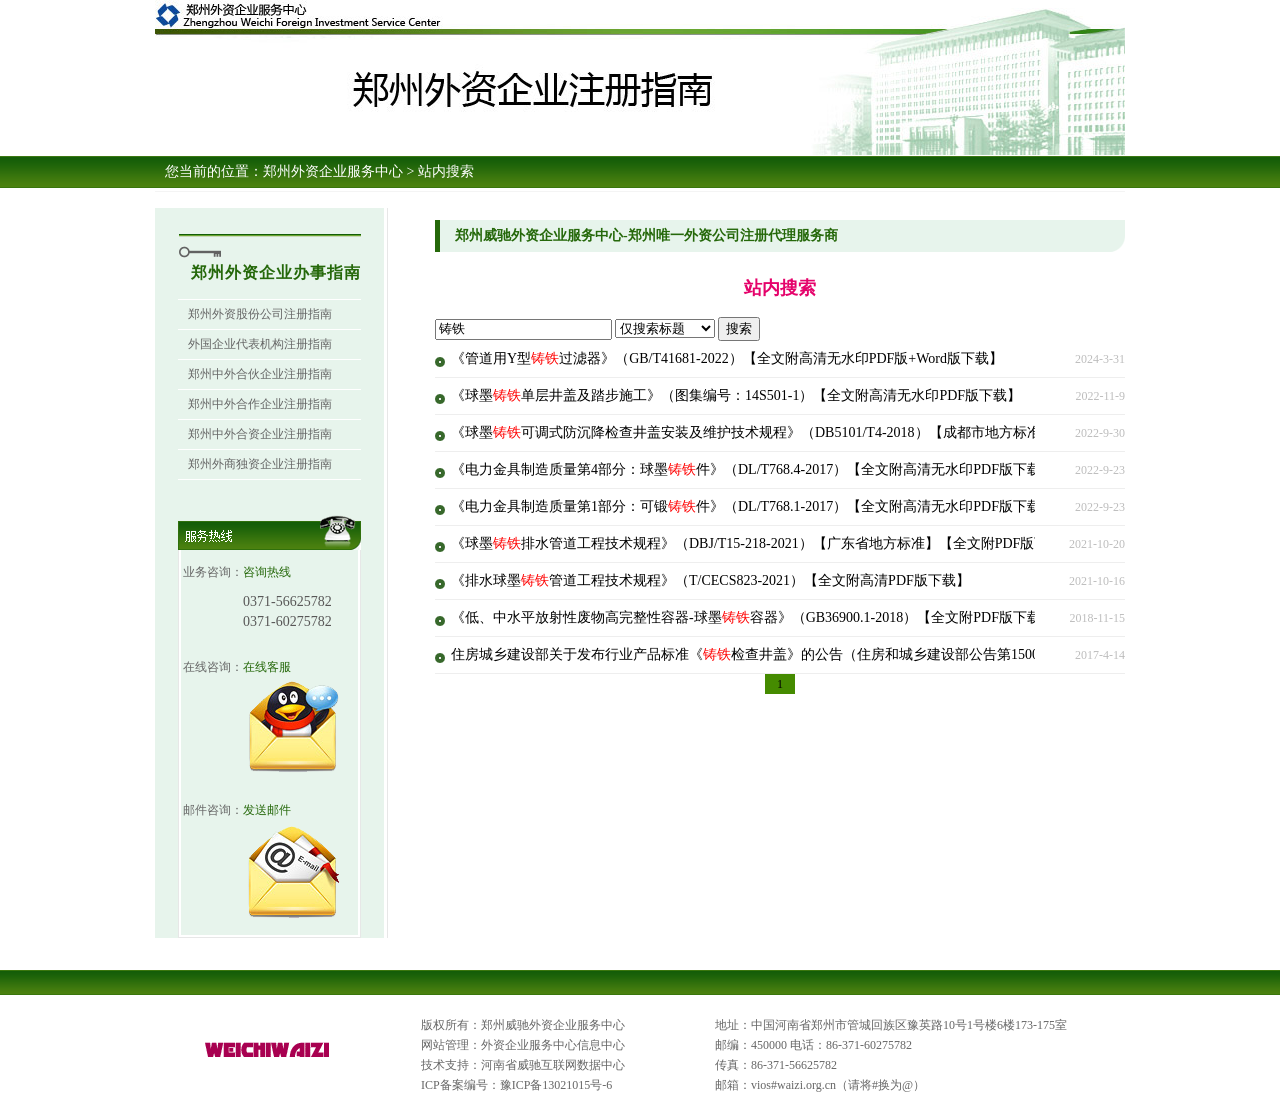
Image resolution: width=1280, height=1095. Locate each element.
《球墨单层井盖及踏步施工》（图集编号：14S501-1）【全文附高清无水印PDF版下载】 (736, 395)
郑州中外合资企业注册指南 (260, 434)
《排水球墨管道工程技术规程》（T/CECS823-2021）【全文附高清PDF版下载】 (710, 580)
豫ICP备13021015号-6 (556, 1085)
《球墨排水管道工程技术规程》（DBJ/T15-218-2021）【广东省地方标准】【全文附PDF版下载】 (763, 543)
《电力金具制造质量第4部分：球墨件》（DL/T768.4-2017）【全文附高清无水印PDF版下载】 (753, 469)
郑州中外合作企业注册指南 (260, 404)
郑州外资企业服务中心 (333, 171)
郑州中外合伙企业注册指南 (260, 374)
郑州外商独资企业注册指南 (260, 464)
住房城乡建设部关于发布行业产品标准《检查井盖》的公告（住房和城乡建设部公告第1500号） (759, 654)
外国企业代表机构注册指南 (260, 344)
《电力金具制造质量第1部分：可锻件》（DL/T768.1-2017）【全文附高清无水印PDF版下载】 (753, 506)
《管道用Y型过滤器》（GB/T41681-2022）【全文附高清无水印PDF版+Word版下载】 (727, 358)
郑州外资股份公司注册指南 (260, 314)
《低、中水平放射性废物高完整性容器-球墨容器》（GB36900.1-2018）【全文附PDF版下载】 (753, 617)
